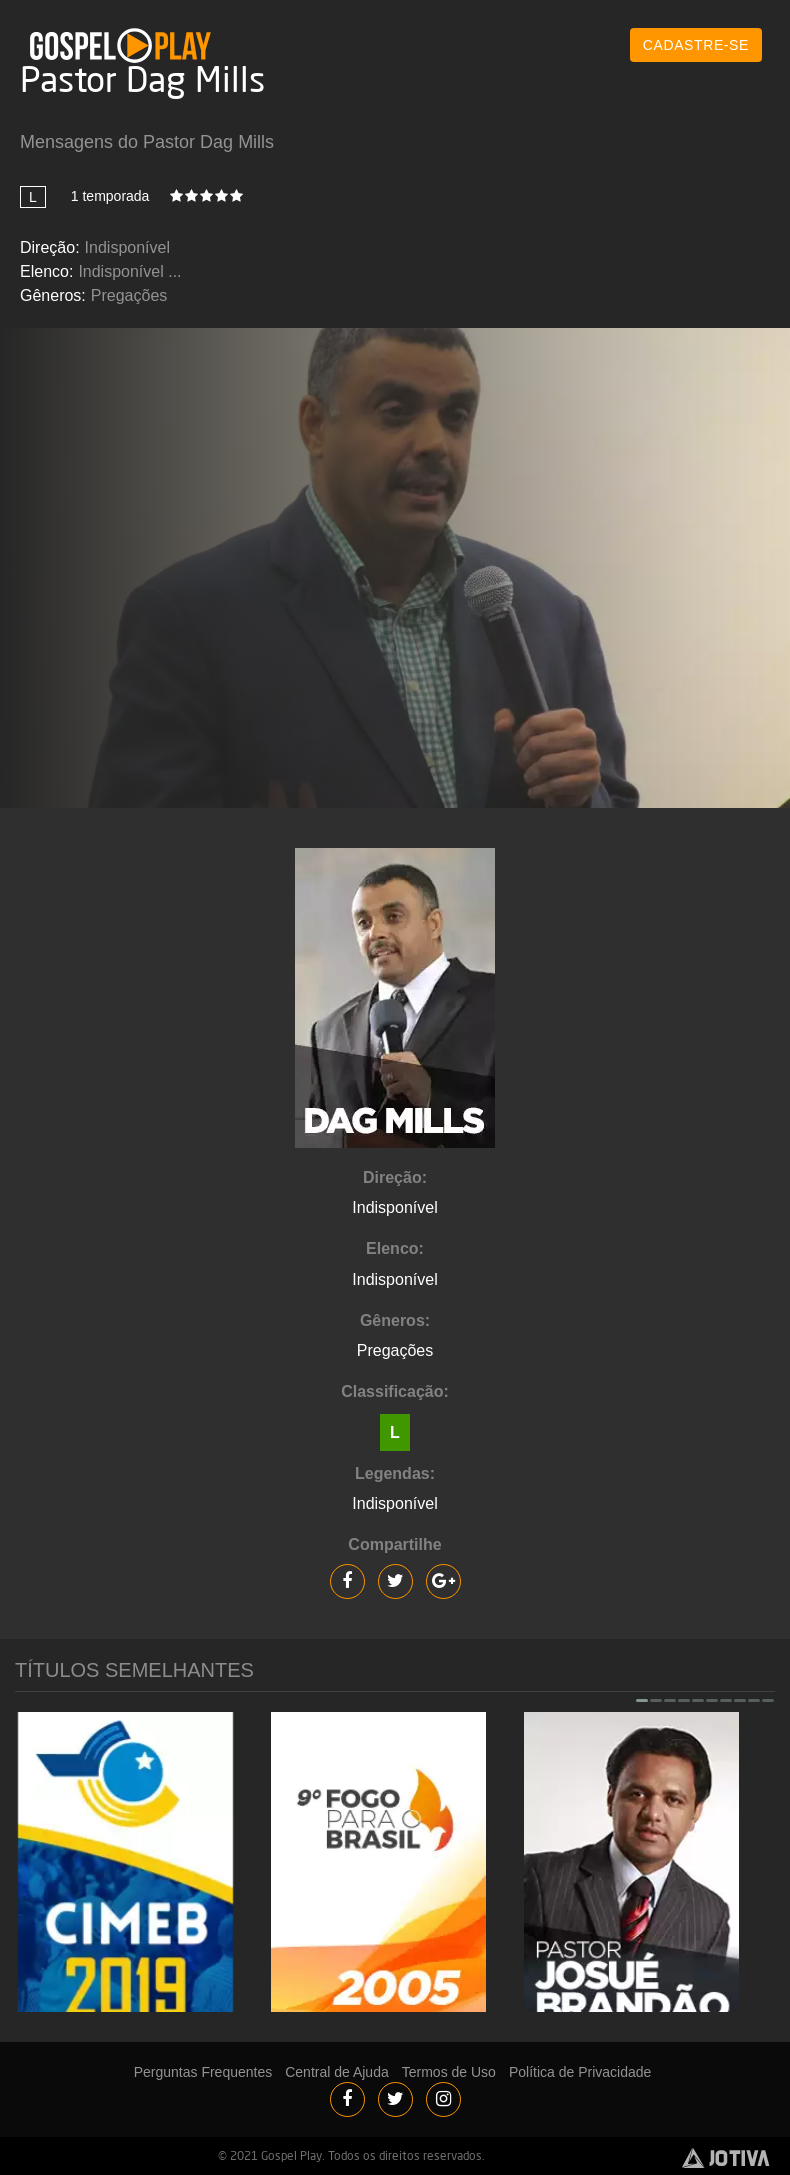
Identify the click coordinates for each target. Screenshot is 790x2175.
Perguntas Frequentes (203, 2072)
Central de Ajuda (337, 2072)
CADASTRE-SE (696, 45)
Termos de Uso (449, 2072)
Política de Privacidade (580, 2072)
